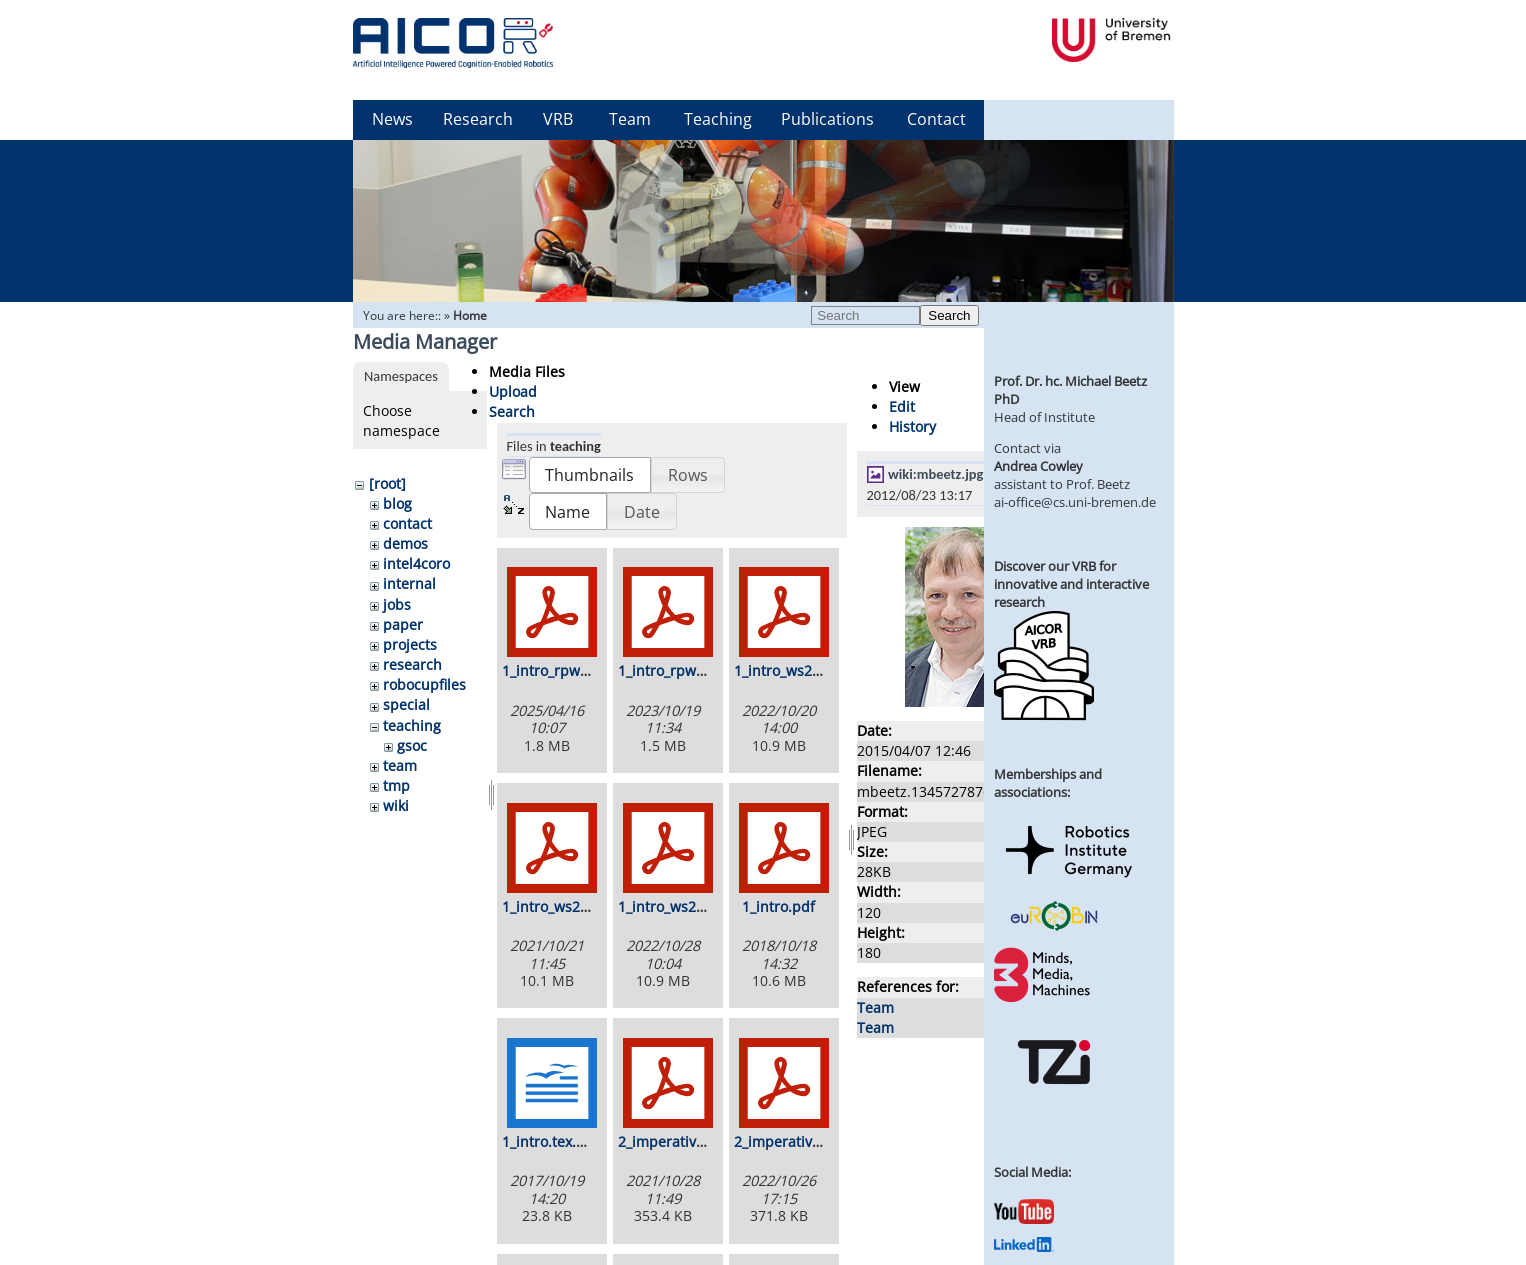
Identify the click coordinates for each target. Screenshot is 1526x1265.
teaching (412, 725)
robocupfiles (424, 684)
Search (949, 315)
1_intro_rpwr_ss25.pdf (575, 670)
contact (407, 523)
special (406, 704)
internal (409, 583)
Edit (902, 406)
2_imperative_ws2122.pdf (702, 1141)
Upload (513, 391)
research (412, 664)
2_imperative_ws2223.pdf (818, 1141)
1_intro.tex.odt (550, 1141)
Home (470, 315)
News (392, 119)
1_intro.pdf (778, 906)
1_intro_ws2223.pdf (682, 906)
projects (410, 644)
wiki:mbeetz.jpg (935, 474)
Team (630, 119)
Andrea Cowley (1038, 466)
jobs (397, 604)
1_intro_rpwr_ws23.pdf (693, 670)
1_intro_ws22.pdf (790, 670)
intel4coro (416, 563)
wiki (396, 805)
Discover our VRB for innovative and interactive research (1071, 584)
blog (397, 503)
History (912, 426)
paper (403, 624)
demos (405, 543)
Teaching (718, 119)
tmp (396, 785)
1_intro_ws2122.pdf (566, 906)
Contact (936, 119)
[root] (387, 483)
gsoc (412, 745)
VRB (558, 119)
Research (478, 119)
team (400, 765)
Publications (827, 119)
